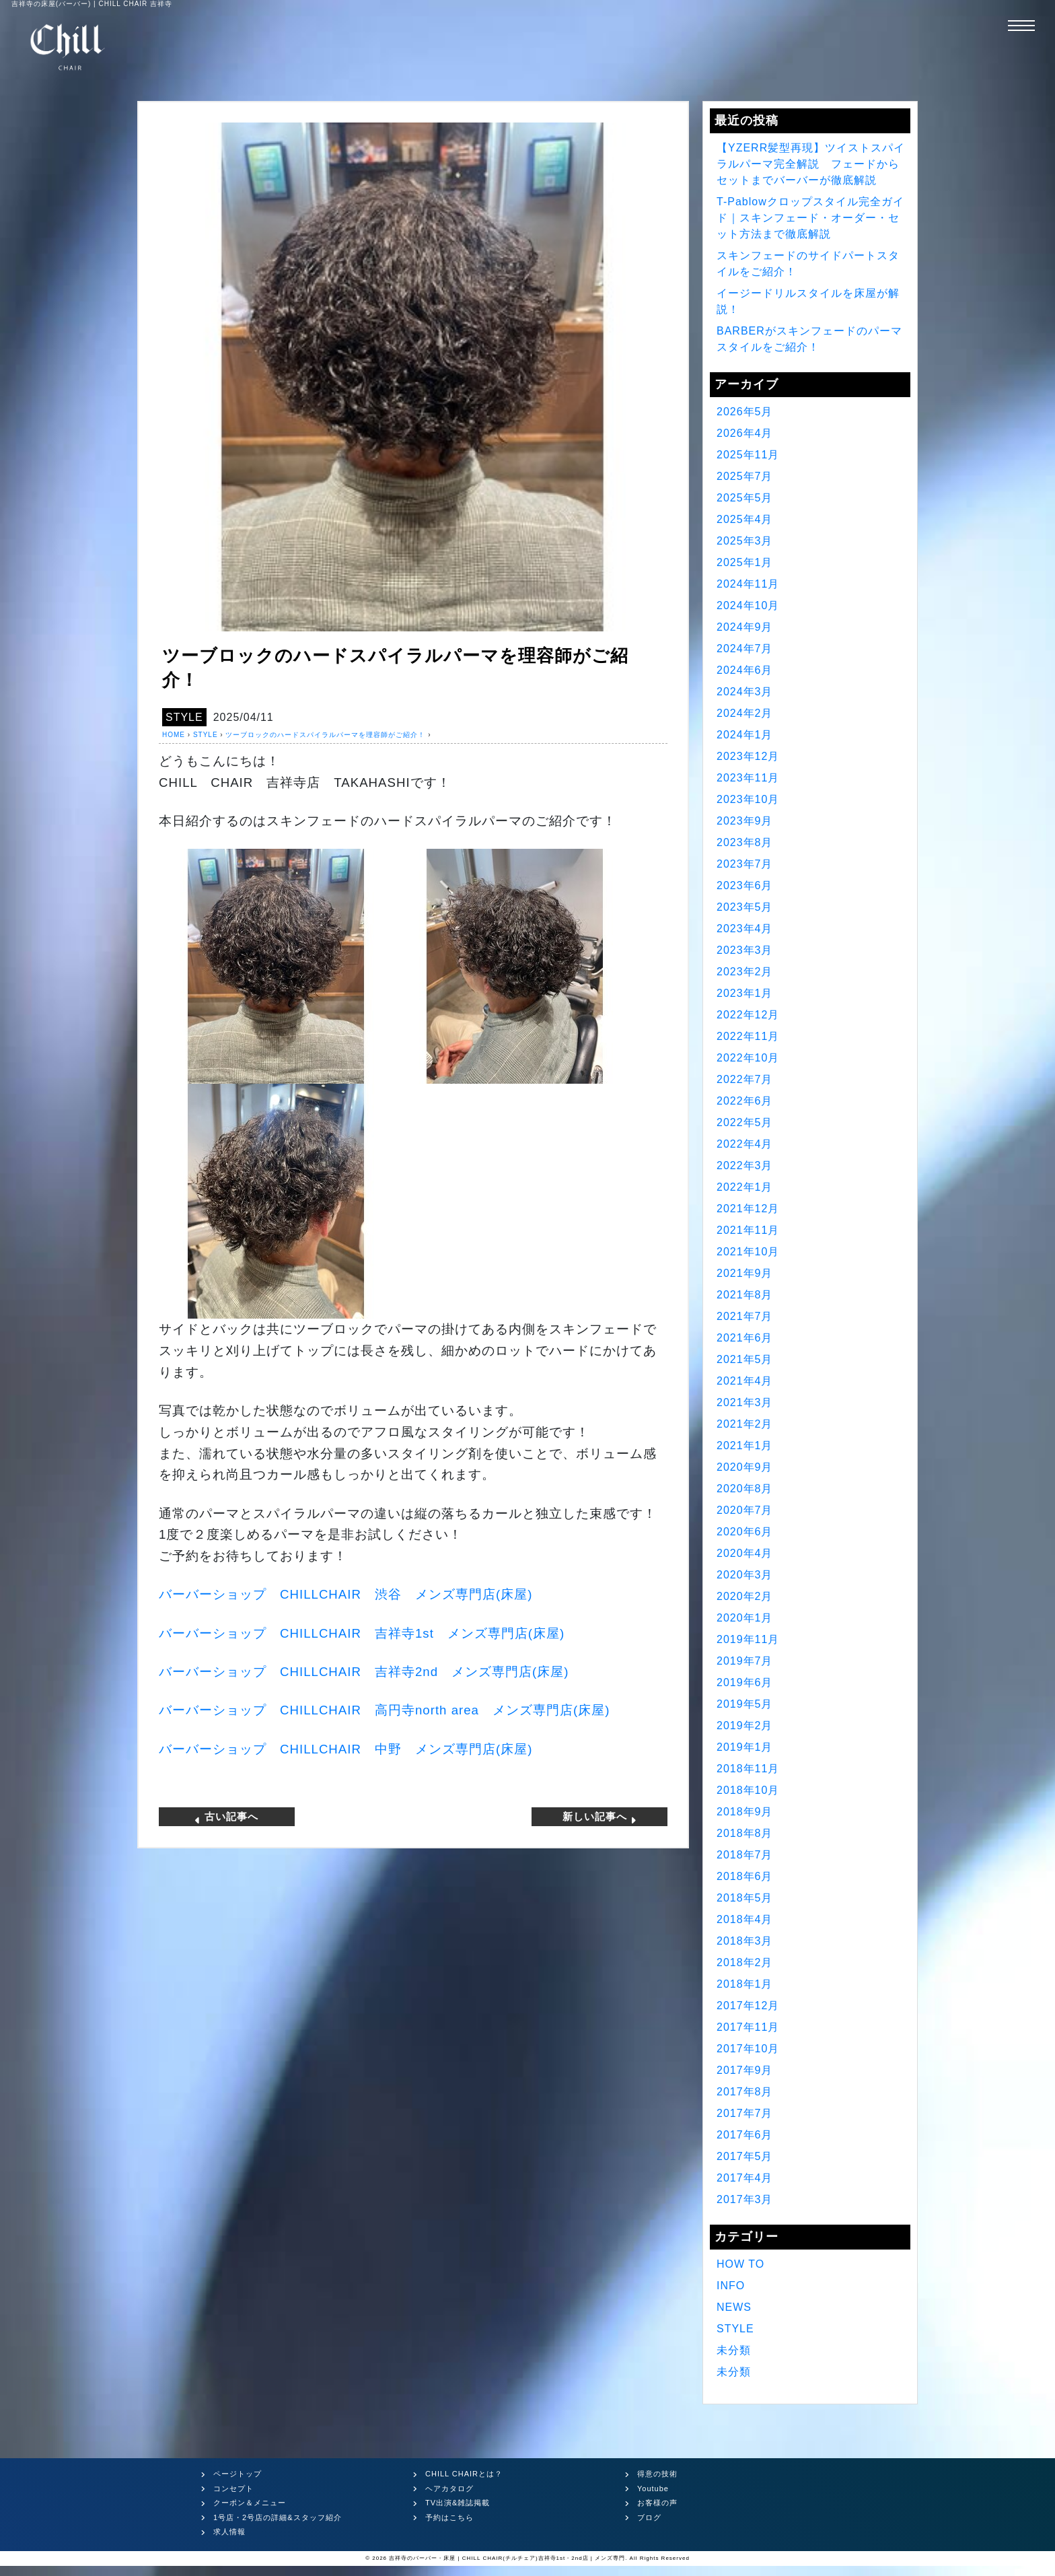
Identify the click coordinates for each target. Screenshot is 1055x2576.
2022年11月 (748, 1036)
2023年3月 (745, 950)
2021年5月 (745, 1359)
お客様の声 (657, 2503)
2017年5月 (745, 2156)
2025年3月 (745, 541)
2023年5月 (745, 907)
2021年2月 (745, 1424)
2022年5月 (745, 1122)
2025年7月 (745, 476)
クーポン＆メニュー (249, 2503)
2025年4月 (745, 519)
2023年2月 (745, 971)
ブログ (649, 2517)
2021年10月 (748, 1251)
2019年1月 (745, 1747)
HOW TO (740, 2264)
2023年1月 (745, 993)
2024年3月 (745, 691)
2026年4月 (745, 433)
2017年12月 (748, 2005)
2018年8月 (745, 1833)
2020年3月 (745, 1574)
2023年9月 (745, 821)
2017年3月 (745, 2199)
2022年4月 (745, 1144)
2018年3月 (745, 1941)
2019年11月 (748, 1639)
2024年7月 (745, 648)
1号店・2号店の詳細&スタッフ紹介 (277, 2517)
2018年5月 (745, 1898)
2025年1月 (745, 562)
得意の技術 (657, 2474)
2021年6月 (745, 1338)
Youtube (653, 2488)
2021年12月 (748, 1208)
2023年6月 (745, 885)
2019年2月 (745, 1725)
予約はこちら (449, 2517)
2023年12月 (748, 756)
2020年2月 (745, 1596)
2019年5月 (745, 1704)
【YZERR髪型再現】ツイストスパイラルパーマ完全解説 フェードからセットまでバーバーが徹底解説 (811, 164)
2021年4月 (745, 1381)
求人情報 (229, 2532)
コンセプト (233, 2488)
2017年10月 (748, 2048)
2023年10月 (748, 799)
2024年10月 (748, 605)
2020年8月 (745, 1488)
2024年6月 (745, 670)
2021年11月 (748, 1230)
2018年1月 (745, 1984)
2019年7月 (745, 1661)
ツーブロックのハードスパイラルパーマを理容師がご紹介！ (325, 734)
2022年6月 (745, 1101)
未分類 (734, 2350)
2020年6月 (745, 1531)
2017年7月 (745, 2113)
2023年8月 (745, 842)
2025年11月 (748, 454)
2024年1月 (745, 734)
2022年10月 (748, 1058)
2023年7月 (745, 864)
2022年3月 (745, 1165)
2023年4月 (745, 928)
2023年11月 (748, 778)
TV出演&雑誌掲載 (457, 2503)
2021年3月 (745, 1402)
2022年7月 (745, 1079)
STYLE (184, 717)
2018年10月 (748, 1790)
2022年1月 (745, 1187)
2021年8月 (745, 1294)
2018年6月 (745, 1876)
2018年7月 (745, 1854)
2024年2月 (745, 713)
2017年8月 (745, 2091)
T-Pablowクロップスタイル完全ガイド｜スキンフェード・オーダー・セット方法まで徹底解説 (810, 218)
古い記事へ (226, 1817)
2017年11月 (748, 2027)
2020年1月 (745, 1618)
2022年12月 (748, 1014)
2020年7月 (745, 1510)
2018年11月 (748, 1768)
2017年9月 (745, 2070)
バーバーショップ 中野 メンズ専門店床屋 (345, 1749)
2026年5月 (745, 411)
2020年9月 (745, 1467)
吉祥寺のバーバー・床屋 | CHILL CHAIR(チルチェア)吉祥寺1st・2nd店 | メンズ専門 (507, 2558)
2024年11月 (748, 584)
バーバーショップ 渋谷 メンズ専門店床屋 (345, 1594)
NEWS (734, 2307)
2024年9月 (745, 627)
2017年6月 (745, 2134)
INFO (731, 2285)
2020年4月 (745, 1553)
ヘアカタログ (449, 2488)
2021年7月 (745, 1316)
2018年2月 (745, 1962)
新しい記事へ (600, 1817)
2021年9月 (745, 1273)
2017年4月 (745, 2178)
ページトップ (237, 2474)
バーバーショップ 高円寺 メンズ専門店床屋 (384, 1710)
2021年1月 (745, 1445)
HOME (173, 734)
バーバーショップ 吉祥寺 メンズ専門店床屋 (362, 1633)
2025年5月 (745, 497)
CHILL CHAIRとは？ (464, 2474)
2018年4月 (745, 1919)
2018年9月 (745, 1811)
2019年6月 (745, 1682)
